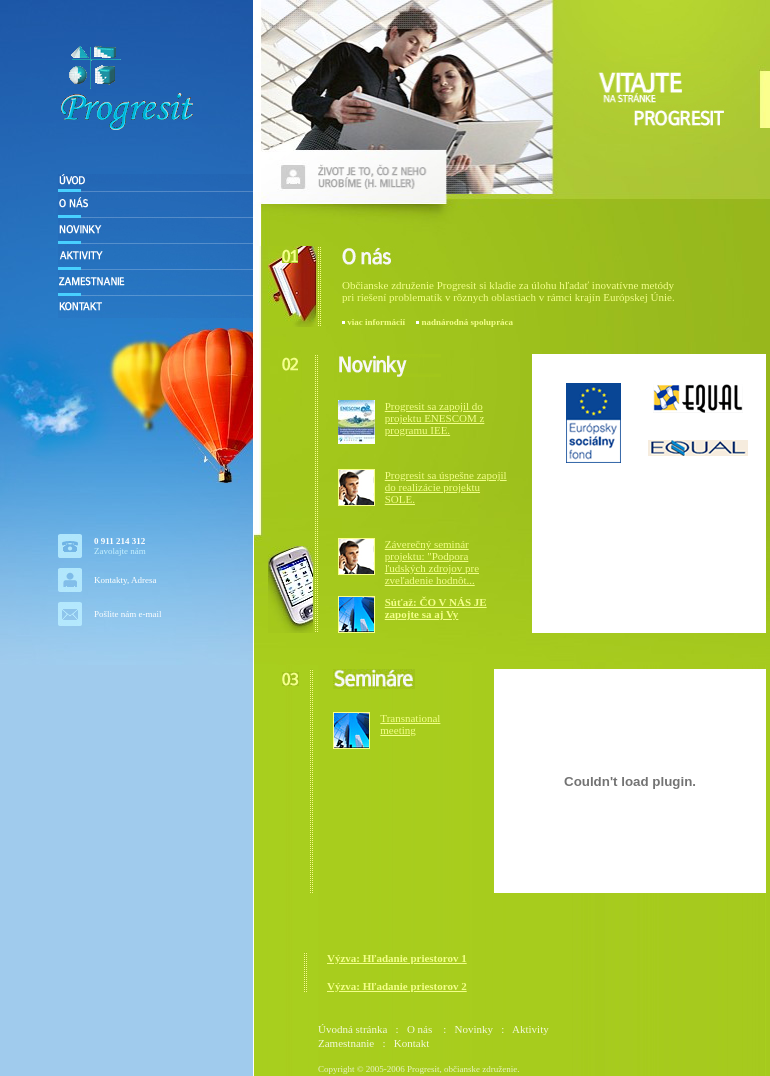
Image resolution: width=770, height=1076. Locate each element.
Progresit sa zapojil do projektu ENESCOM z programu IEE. (435, 418)
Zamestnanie (346, 1043)
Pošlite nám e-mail (128, 614)
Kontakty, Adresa (125, 580)
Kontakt (411, 1043)
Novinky (474, 1029)
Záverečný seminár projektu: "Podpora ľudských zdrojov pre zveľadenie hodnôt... (432, 562)
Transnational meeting (410, 724)
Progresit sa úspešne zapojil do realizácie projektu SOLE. (446, 487)
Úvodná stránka (352, 1029)
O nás (421, 1029)
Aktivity (530, 1029)
